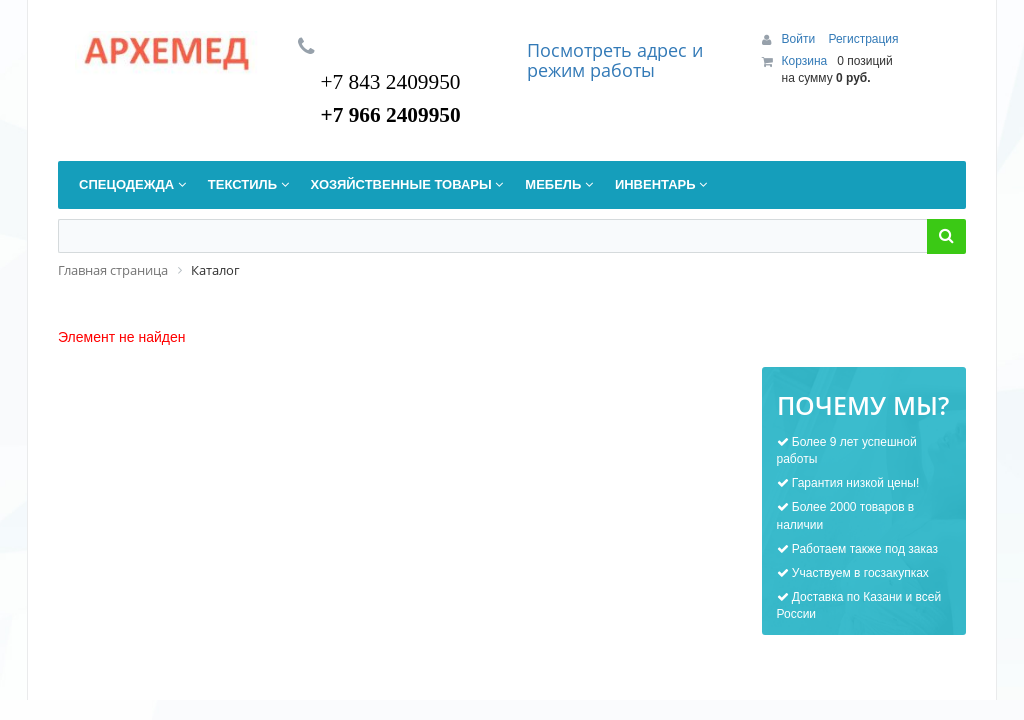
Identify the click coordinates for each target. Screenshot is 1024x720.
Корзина (805, 61)
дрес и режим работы (615, 60)
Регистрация (863, 39)
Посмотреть (582, 50)
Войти (800, 39)
